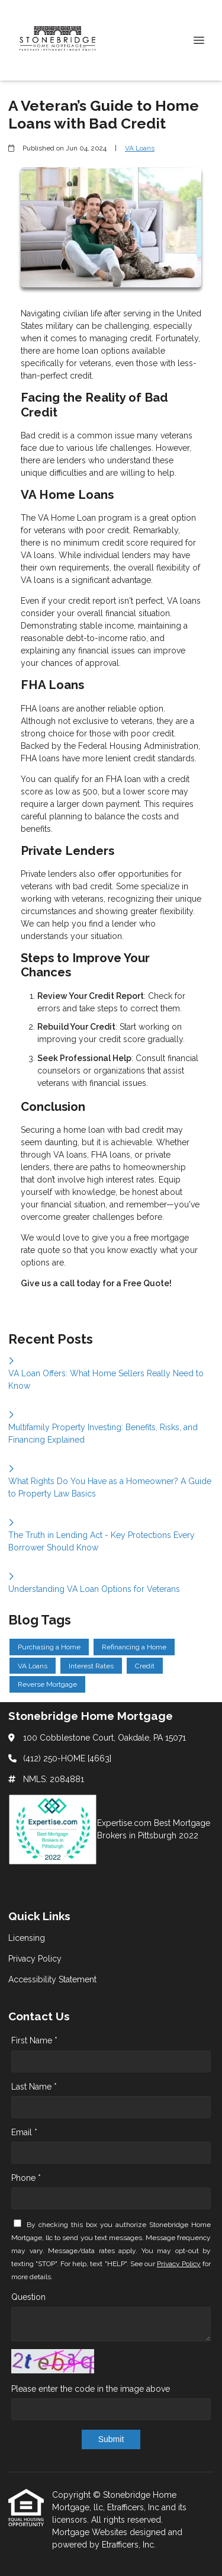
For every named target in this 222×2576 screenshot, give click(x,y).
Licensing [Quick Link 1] (26, 1938)
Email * (24, 2132)
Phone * (26, 2178)
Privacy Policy (179, 2264)
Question (28, 2297)
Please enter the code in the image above (90, 2389)
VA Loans (140, 148)
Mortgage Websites (91, 2532)
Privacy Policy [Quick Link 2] (35, 1958)
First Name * (34, 2040)
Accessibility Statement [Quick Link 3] (52, 1979)
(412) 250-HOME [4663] (67, 1758)
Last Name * (34, 2086)
